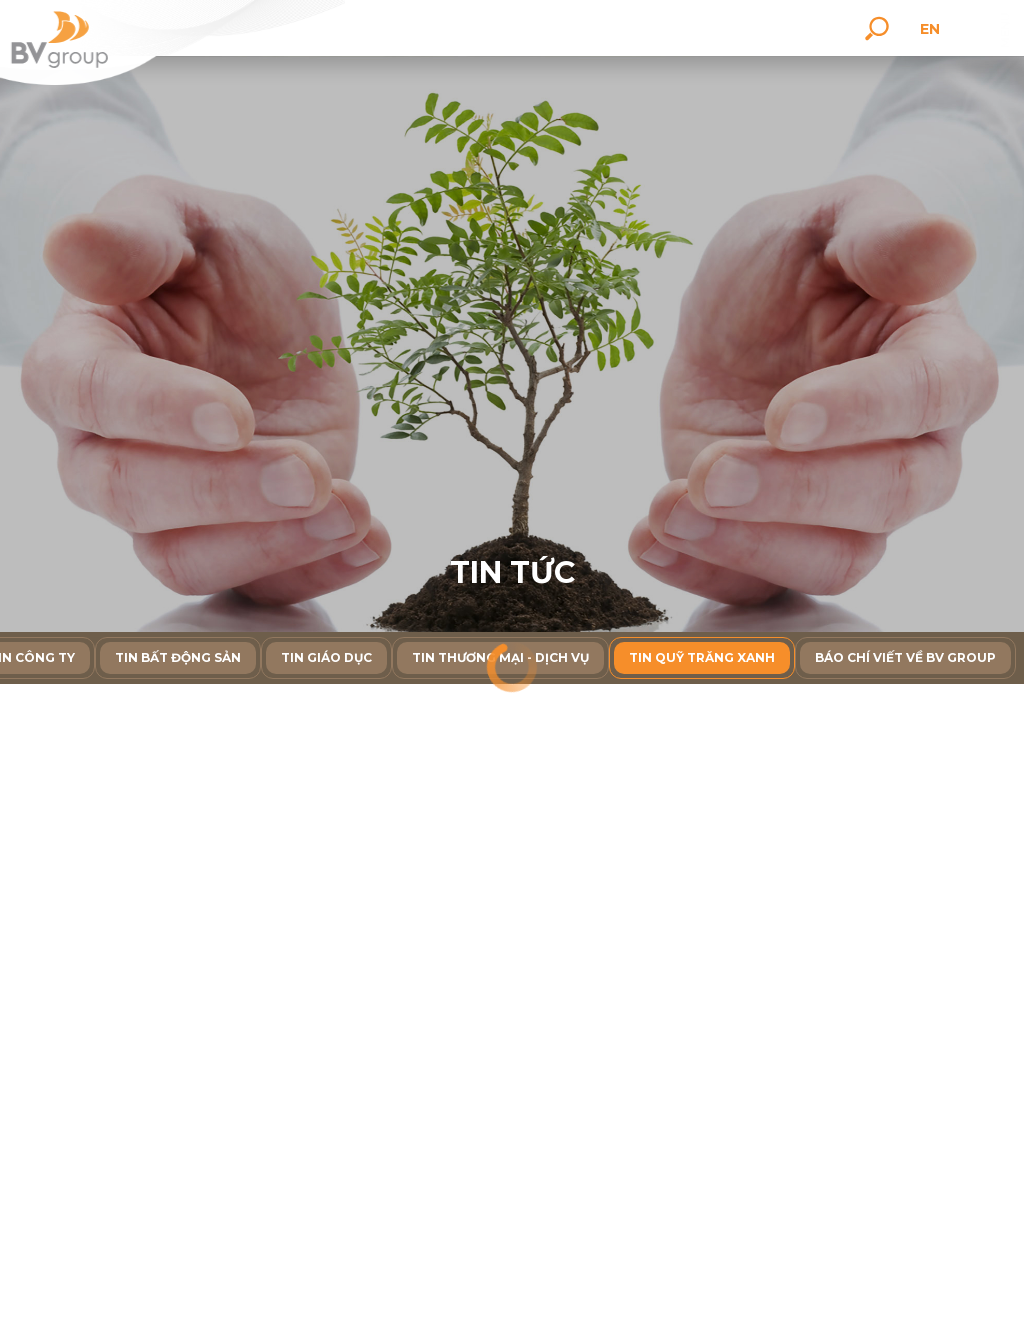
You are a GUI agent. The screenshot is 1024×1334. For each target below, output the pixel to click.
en (933, 29)
